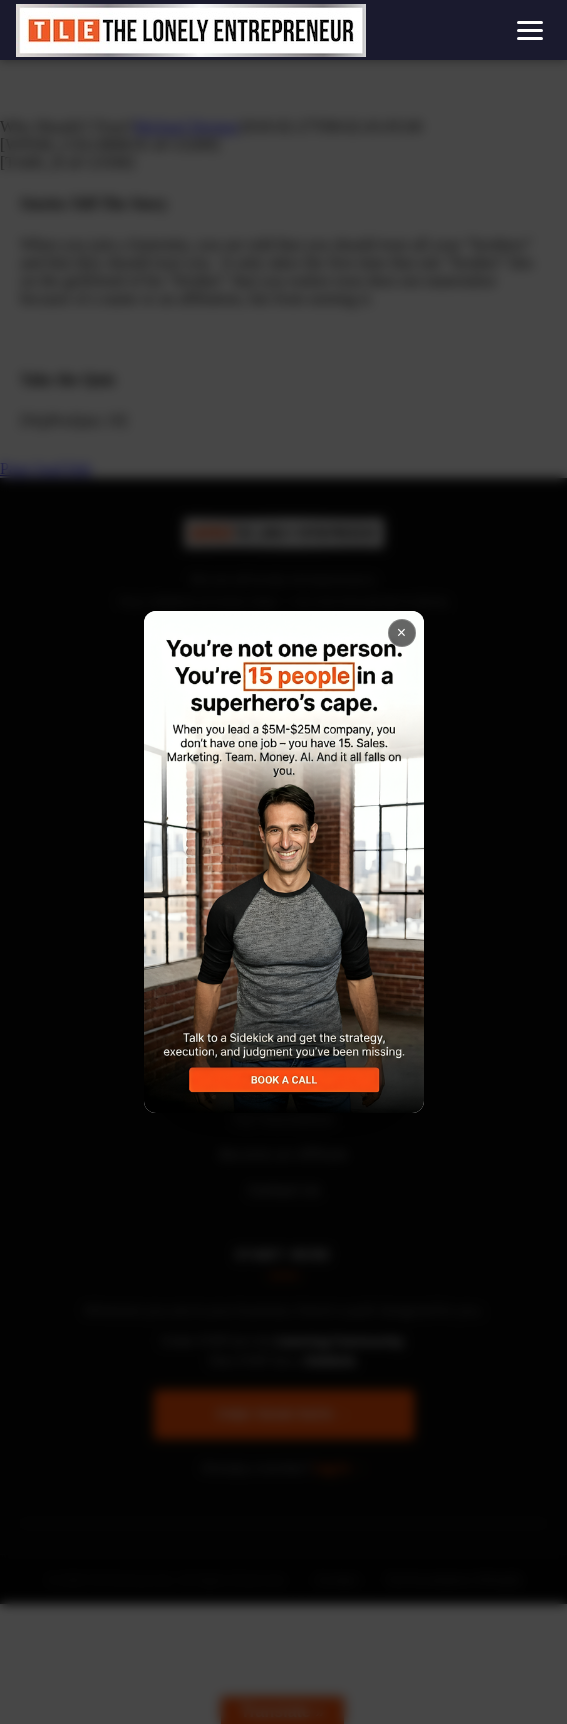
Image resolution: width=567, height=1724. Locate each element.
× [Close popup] (401, 632)
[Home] (191, 30)
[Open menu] (530, 30)
